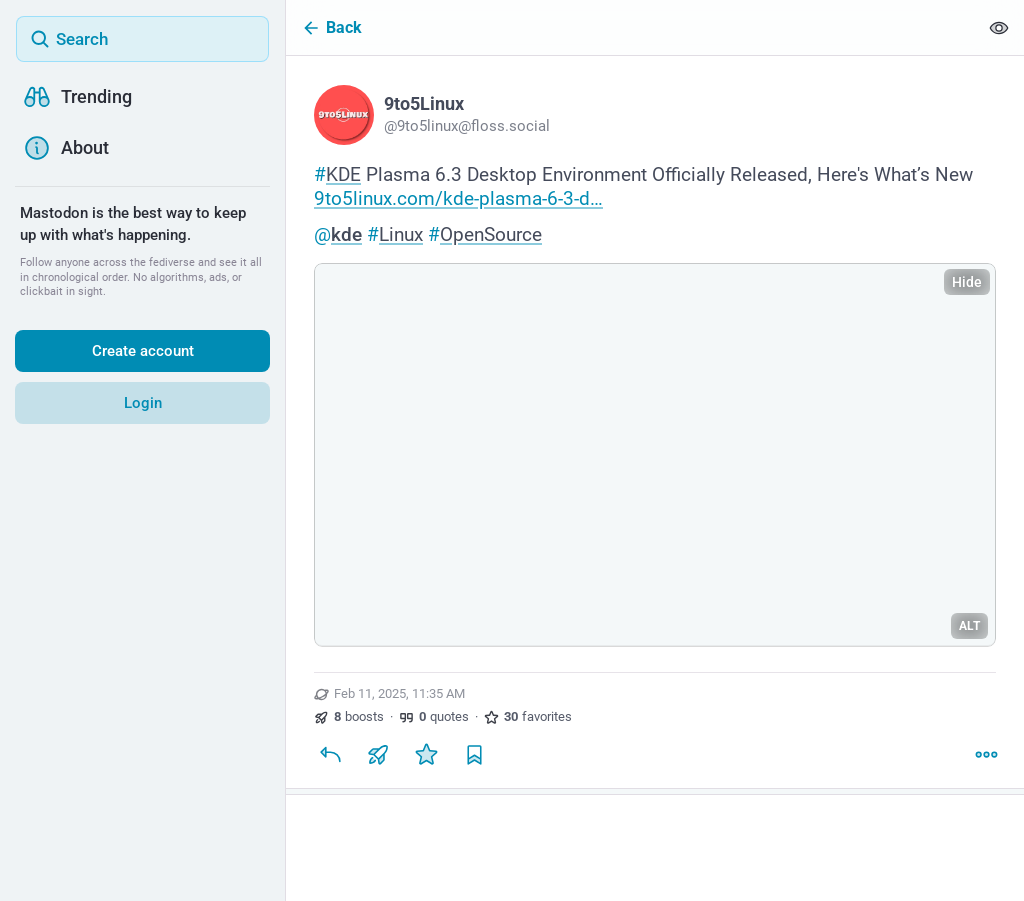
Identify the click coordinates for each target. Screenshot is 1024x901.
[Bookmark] (474, 754)
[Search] (142, 39)
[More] (986, 754)
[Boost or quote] (378, 754)
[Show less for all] (999, 27)
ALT (969, 626)
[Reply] (330, 754)
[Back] (632, 27)
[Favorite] (426, 754)
